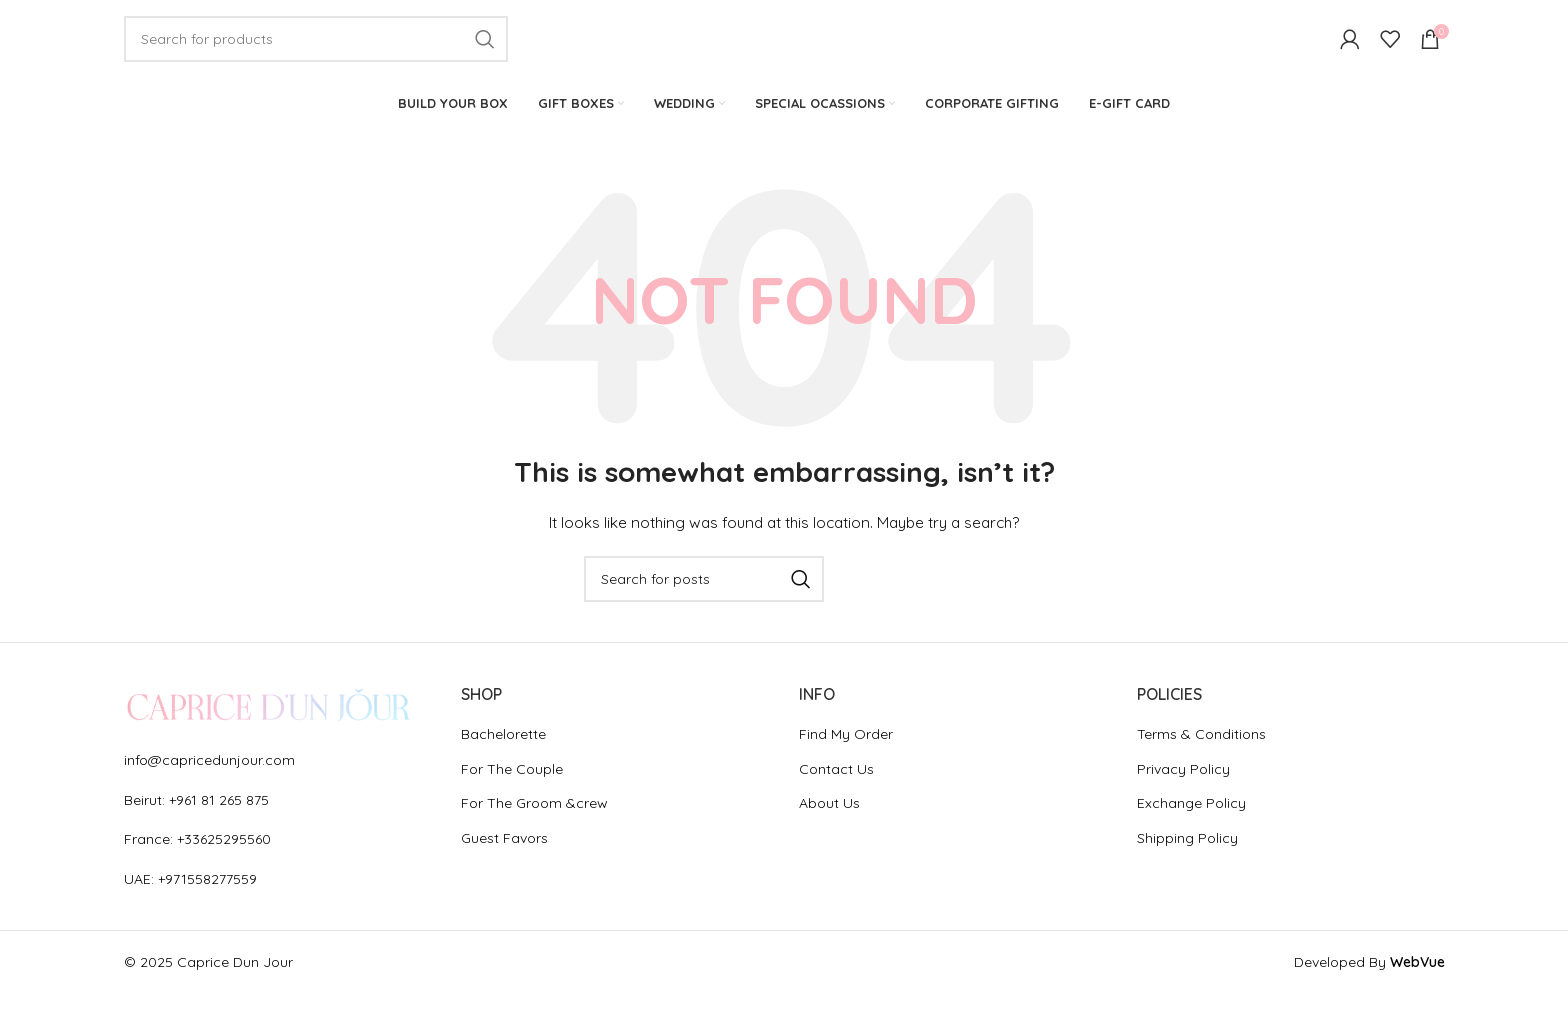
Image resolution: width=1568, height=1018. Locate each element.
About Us (829, 829)
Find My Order (846, 760)
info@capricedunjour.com (209, 786)
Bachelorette (503, 760)
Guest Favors (504, 863)
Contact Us (836, 794)
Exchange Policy (1191, 829)
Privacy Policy (1183, 794)
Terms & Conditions (1201, 760)
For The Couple (512, 794)
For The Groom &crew (534, 829)
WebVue (1417, 987)
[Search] (316, 52)
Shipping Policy (1187, 863)
